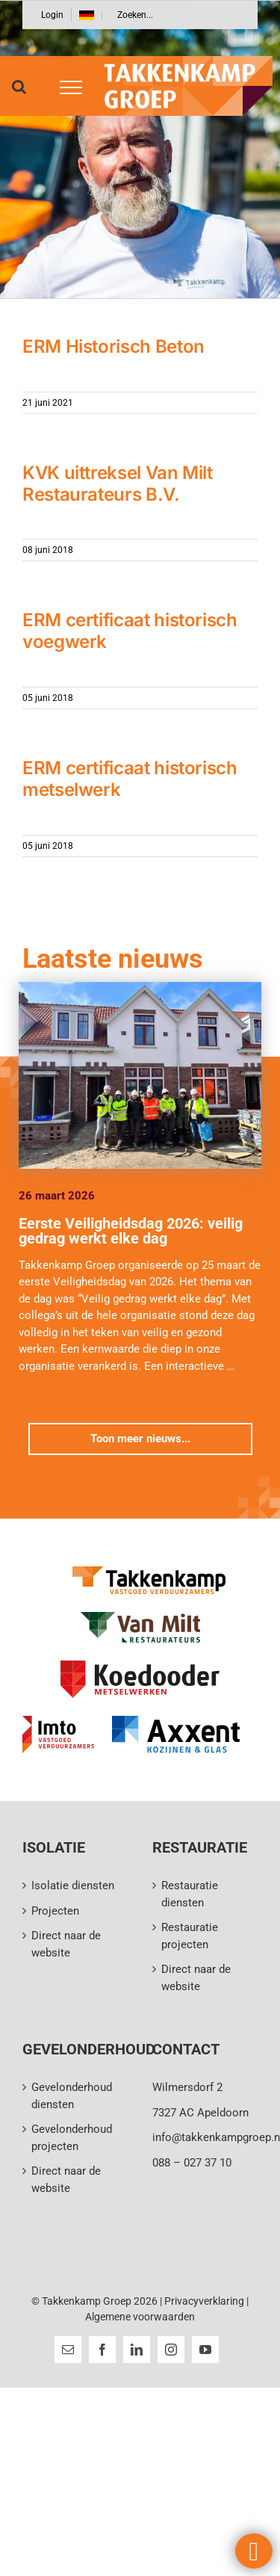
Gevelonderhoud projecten (71, 2137)
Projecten (55, 1911)
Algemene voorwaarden (140, 2317)
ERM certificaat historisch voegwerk (129, 630)
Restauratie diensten (189, 1894)
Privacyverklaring (204, 2301)
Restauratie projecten (189, 1936)
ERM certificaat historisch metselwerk (129, 778)
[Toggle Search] (19, 86)
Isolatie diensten (72, 1885)
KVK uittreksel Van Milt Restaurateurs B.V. (117, 483)
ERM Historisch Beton (113, 346)
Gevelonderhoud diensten (71, 2096)
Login (52, 15)
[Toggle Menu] (65, 87)
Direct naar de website (66, 1944)
